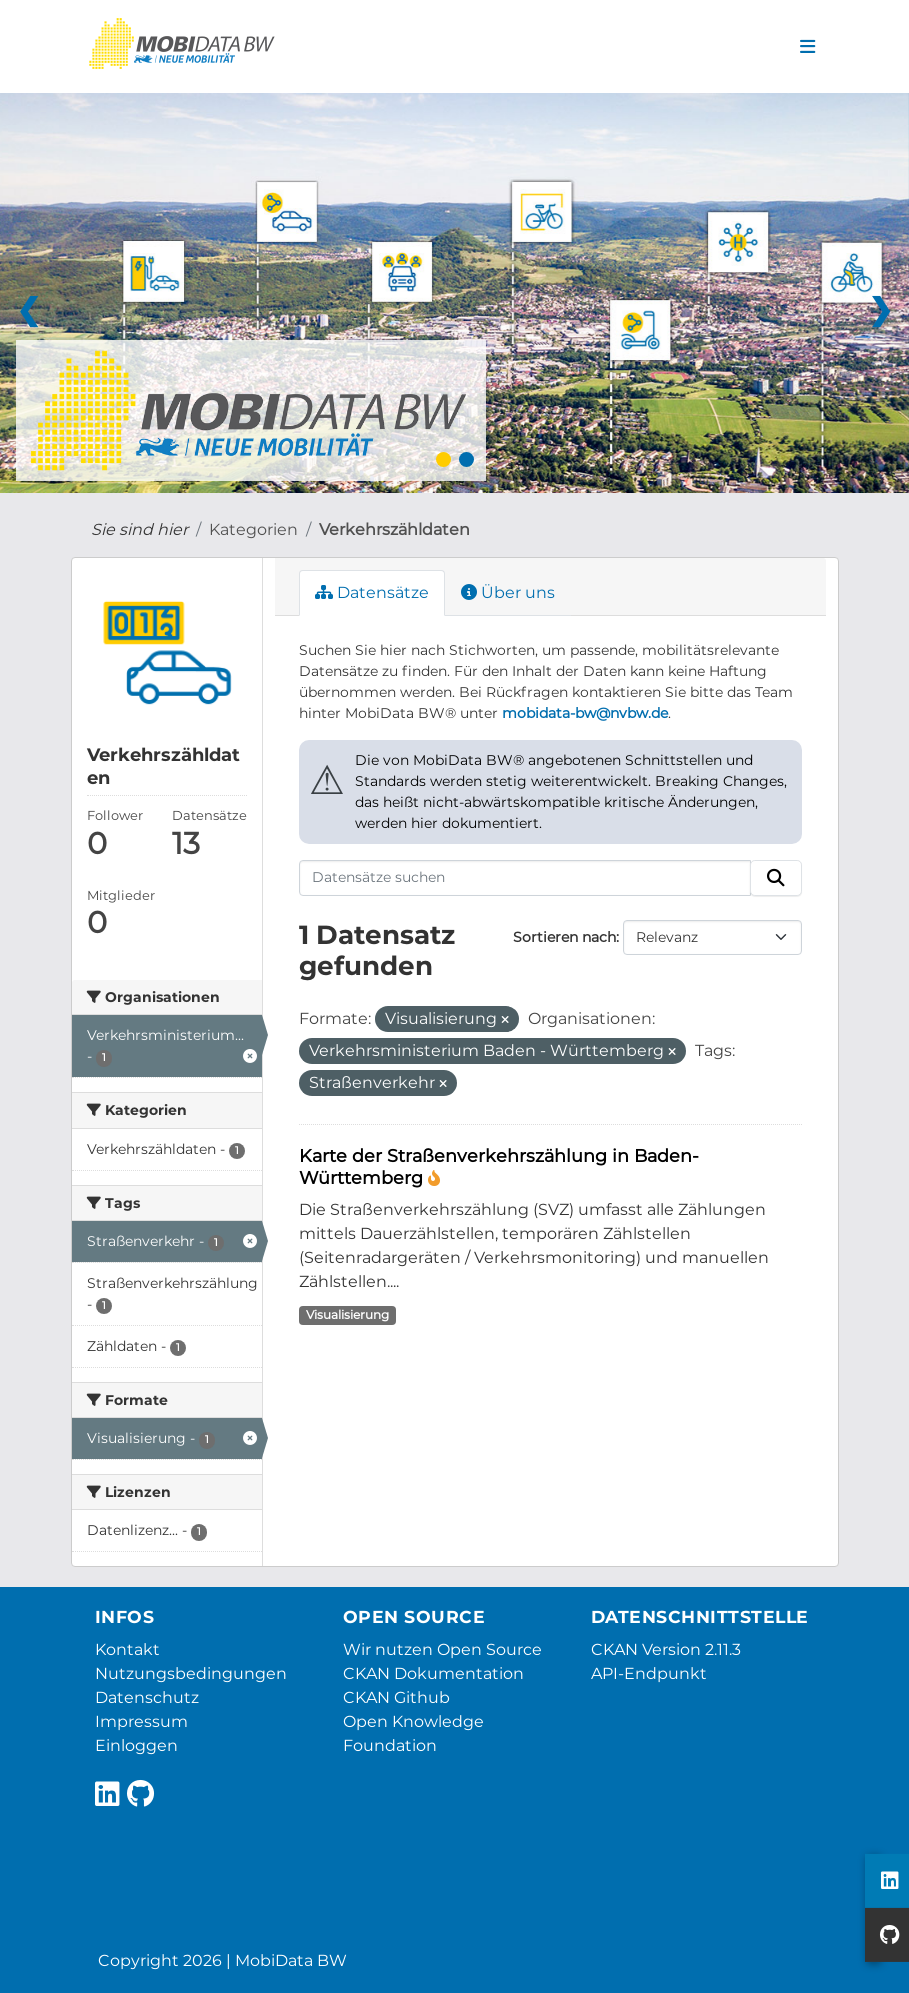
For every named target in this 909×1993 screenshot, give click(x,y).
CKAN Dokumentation (433, 1673)
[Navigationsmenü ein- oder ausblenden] (807, 47)
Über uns (508, 592)
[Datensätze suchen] (525, 878)
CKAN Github (396, 1697)
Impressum (141, 1721)
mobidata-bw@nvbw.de (585, 713)
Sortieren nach (564, 937)
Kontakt (127, 1649)
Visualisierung (347, 1314)
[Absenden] (776, 878)
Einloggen (136, 1745)
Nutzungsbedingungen (191, 1673)
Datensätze (372, 592)
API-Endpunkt (649, 1673)
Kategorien (253, 529)
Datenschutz (147, 1697)
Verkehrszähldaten (394, 529)
